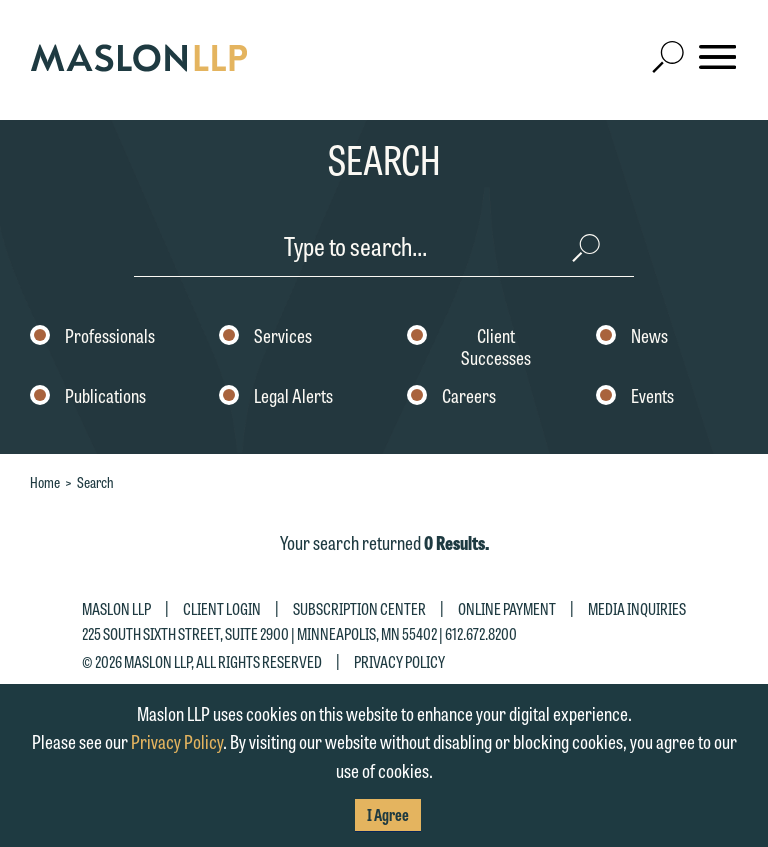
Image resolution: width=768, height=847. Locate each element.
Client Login (222, 608)
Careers (451, 397)
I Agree (388, 814)
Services (265, 337)
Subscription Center (359, 608)
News (632, 337)
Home (45, 482)
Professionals (92, 337)
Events (635, 397)
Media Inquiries (637, 608)
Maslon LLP (116, 608)
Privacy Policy (399, 660)
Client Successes (469, 348)
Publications (88, 397)
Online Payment (507, 608)
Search (95, 482)
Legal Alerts (276, 397)
